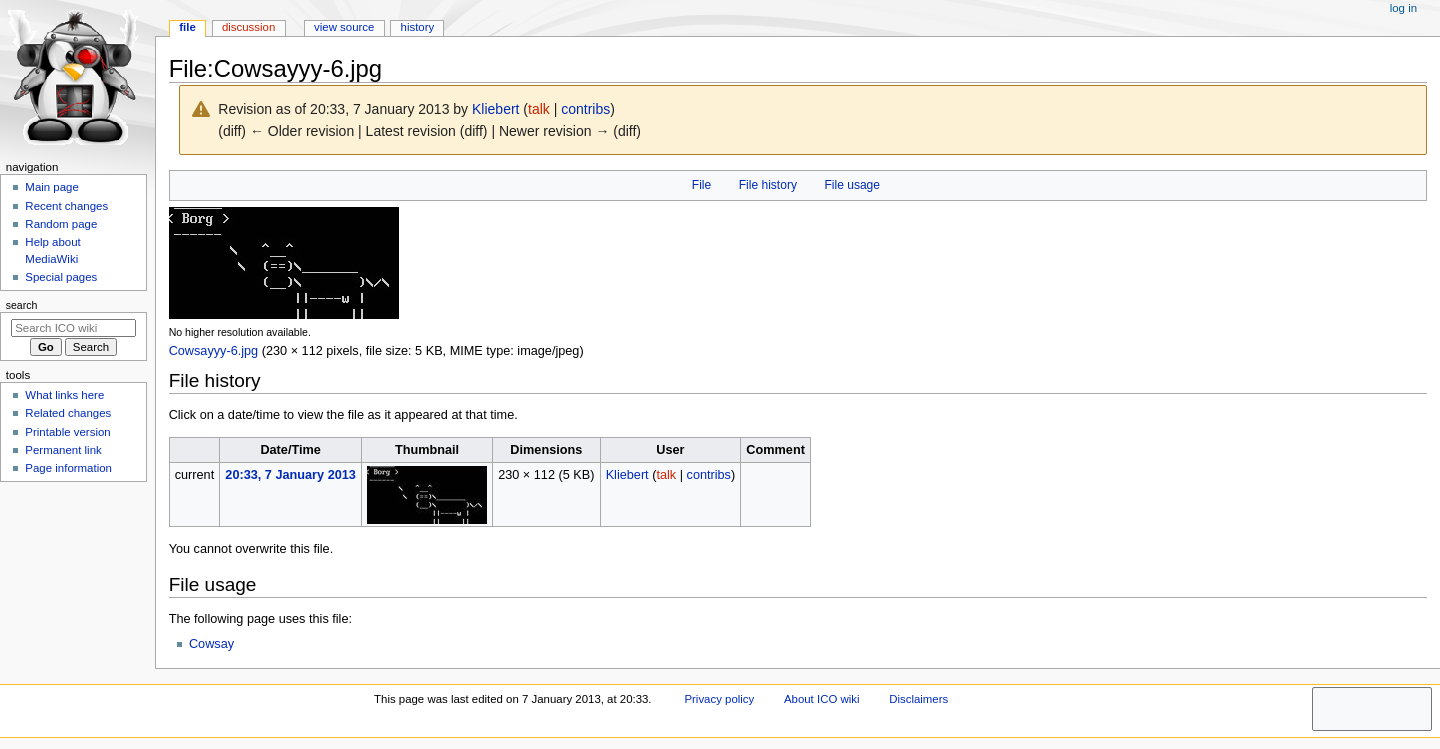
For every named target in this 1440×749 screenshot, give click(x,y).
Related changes (68, 413)
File (701, 185)
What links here (64, 395)
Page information (68, 468)
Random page (61, 224)
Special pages (61, 277)
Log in (1403, 8)
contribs (585, 109)
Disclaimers (918, 699)
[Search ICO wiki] (73, 328)
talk (539, 109)
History (418, 27)
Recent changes (66, 206)
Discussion (248, 27)
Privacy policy (719, 699)
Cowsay (211, 644)
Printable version (67, 432)
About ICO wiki (822, 699)
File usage (852, 185)
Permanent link (63, 450)
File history (768, 185)
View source (344, 27)
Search (22, 305)
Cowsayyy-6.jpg (214, 351)
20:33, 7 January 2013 (290, 475)
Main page (52, 187)
